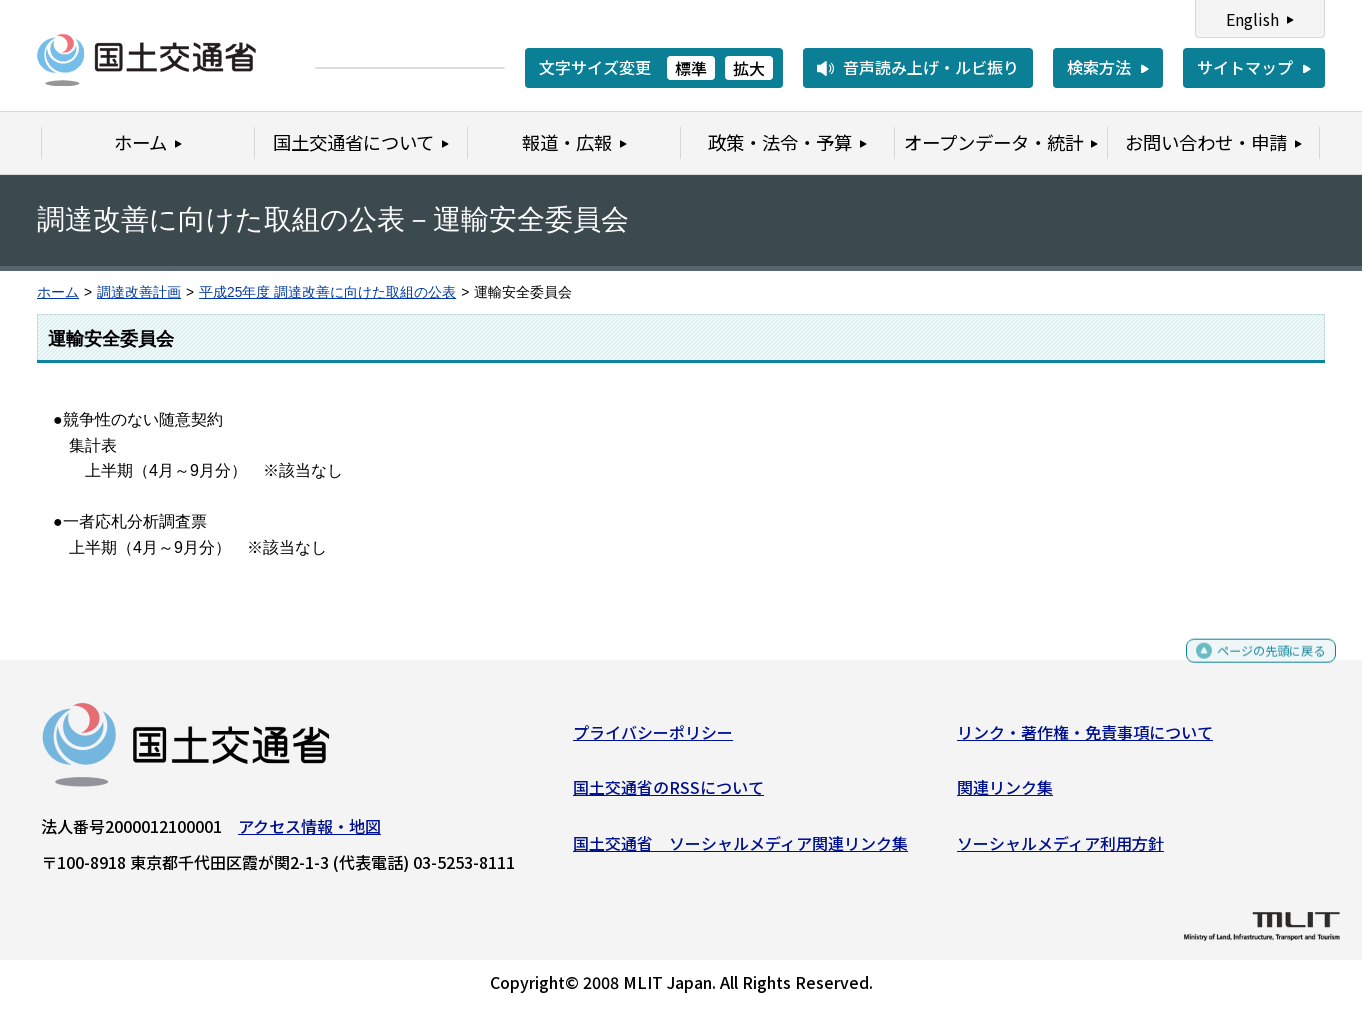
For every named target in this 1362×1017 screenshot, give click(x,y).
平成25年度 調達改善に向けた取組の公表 (327, 292)
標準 (691, 68)
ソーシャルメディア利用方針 (1060, 850)
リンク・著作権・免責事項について (1085, 739)
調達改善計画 (139, 292)
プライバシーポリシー (653, 739)
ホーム (58, 292)
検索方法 (1099, 67)
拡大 (749, 68)
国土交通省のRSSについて (668, 795)
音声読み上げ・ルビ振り (931, 67)
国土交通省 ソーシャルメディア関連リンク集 (740, 850)
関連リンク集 (1005, 795)
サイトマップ (1245, 67)
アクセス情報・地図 (309, 833)
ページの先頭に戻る (1254, 666)
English (1252, 19)
